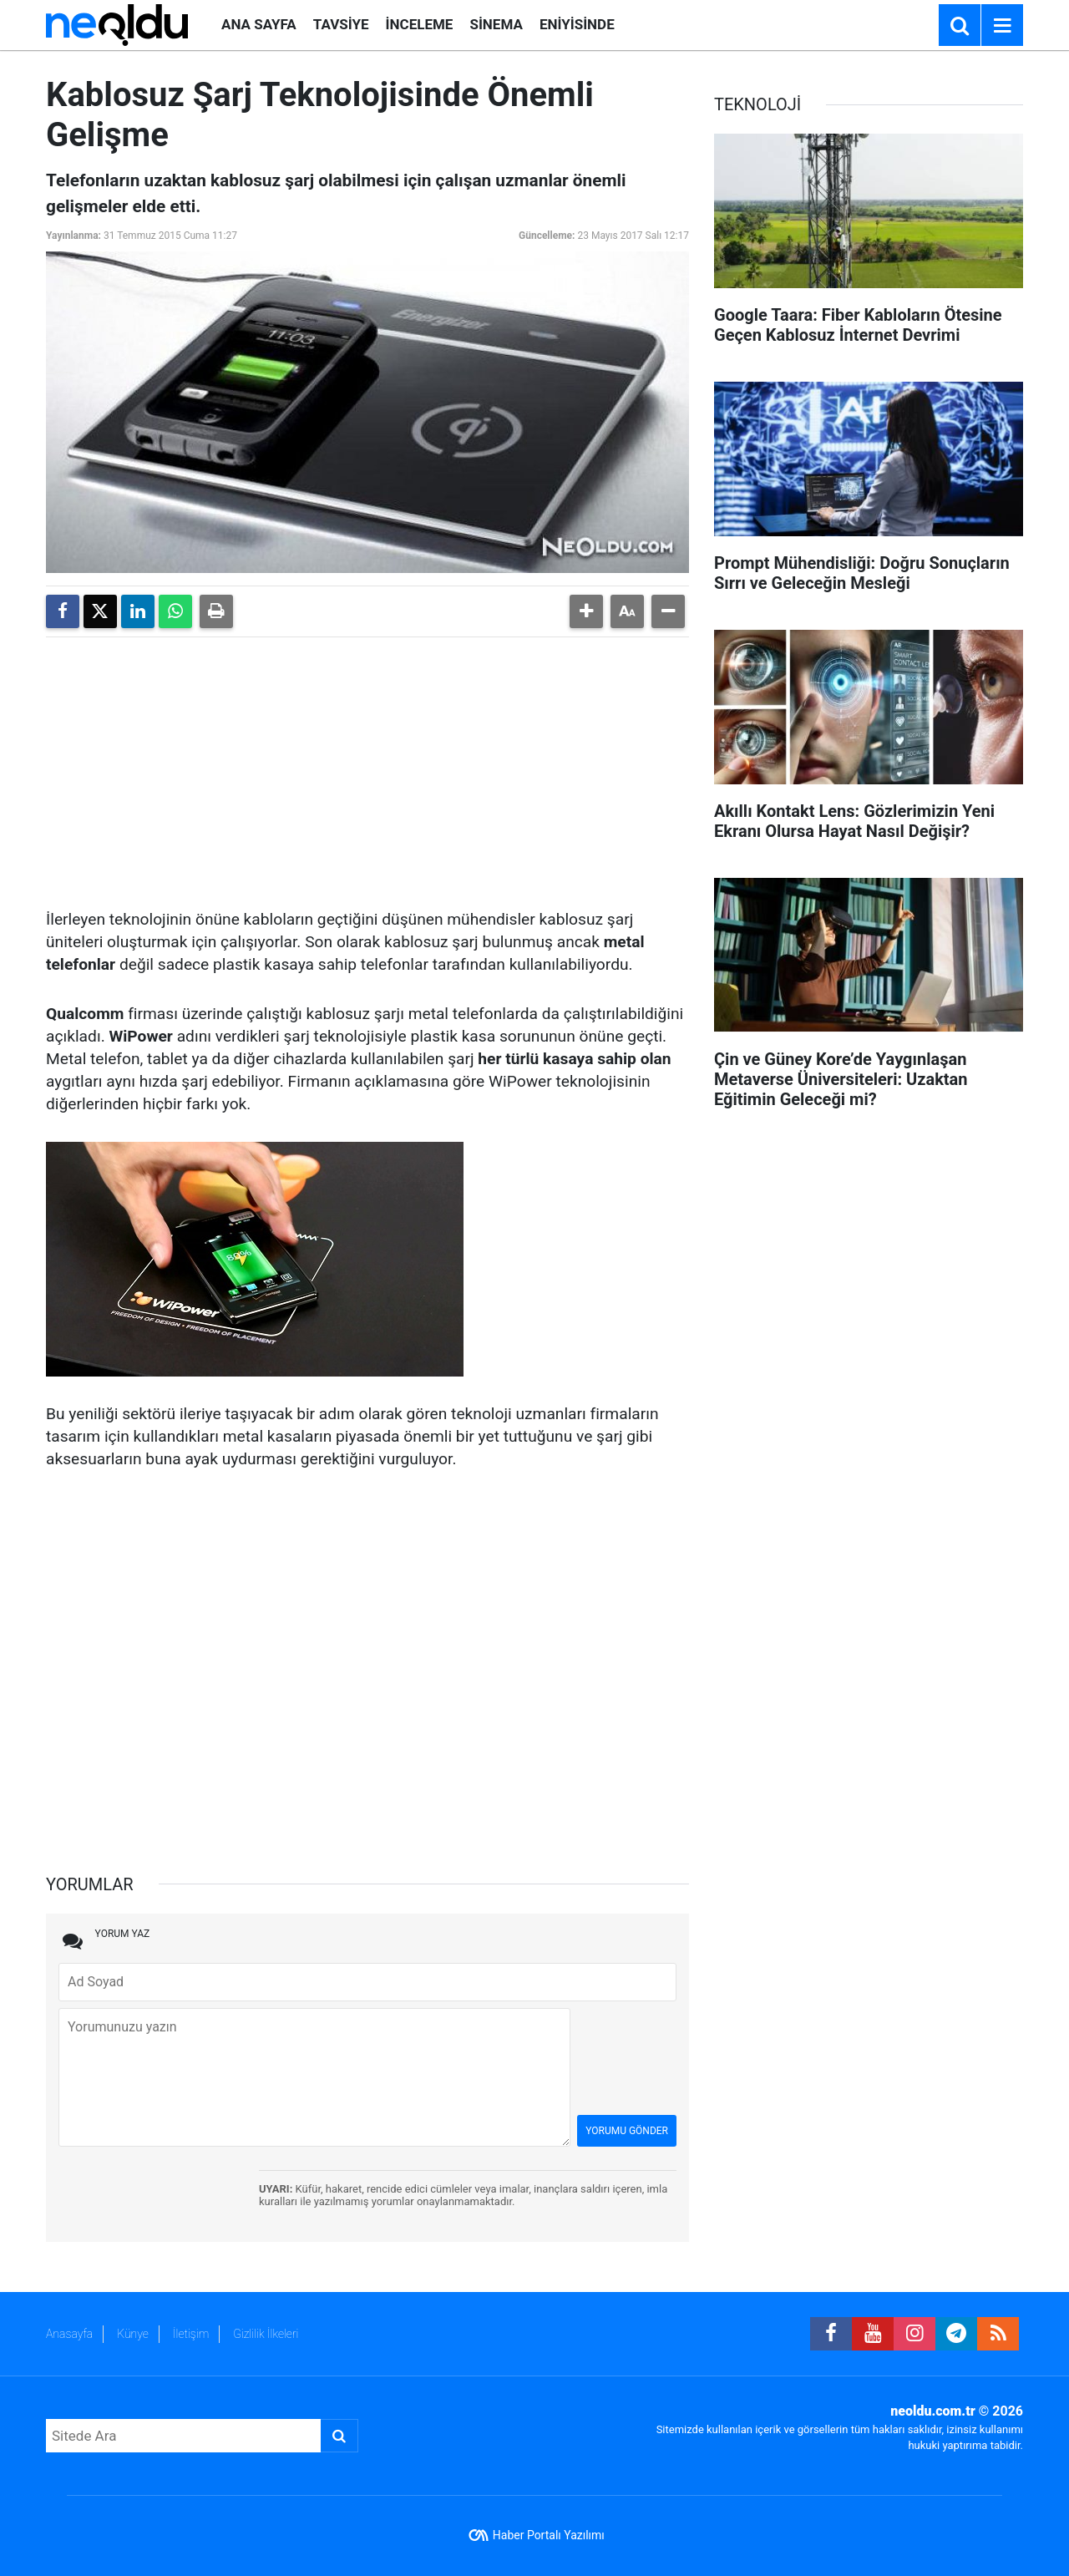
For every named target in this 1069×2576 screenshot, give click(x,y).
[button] (586, 611)
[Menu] (1002, 26)
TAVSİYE (341, 24)
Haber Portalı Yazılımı (549, 2535)
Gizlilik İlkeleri (265, 2333)
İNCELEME (419, 24)
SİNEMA (495, 24)
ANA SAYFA (258, 24)
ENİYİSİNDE (577, 24)
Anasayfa (69, 2333)
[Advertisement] (367, 767)
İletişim (191, 2333)
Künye (133, 2333)
